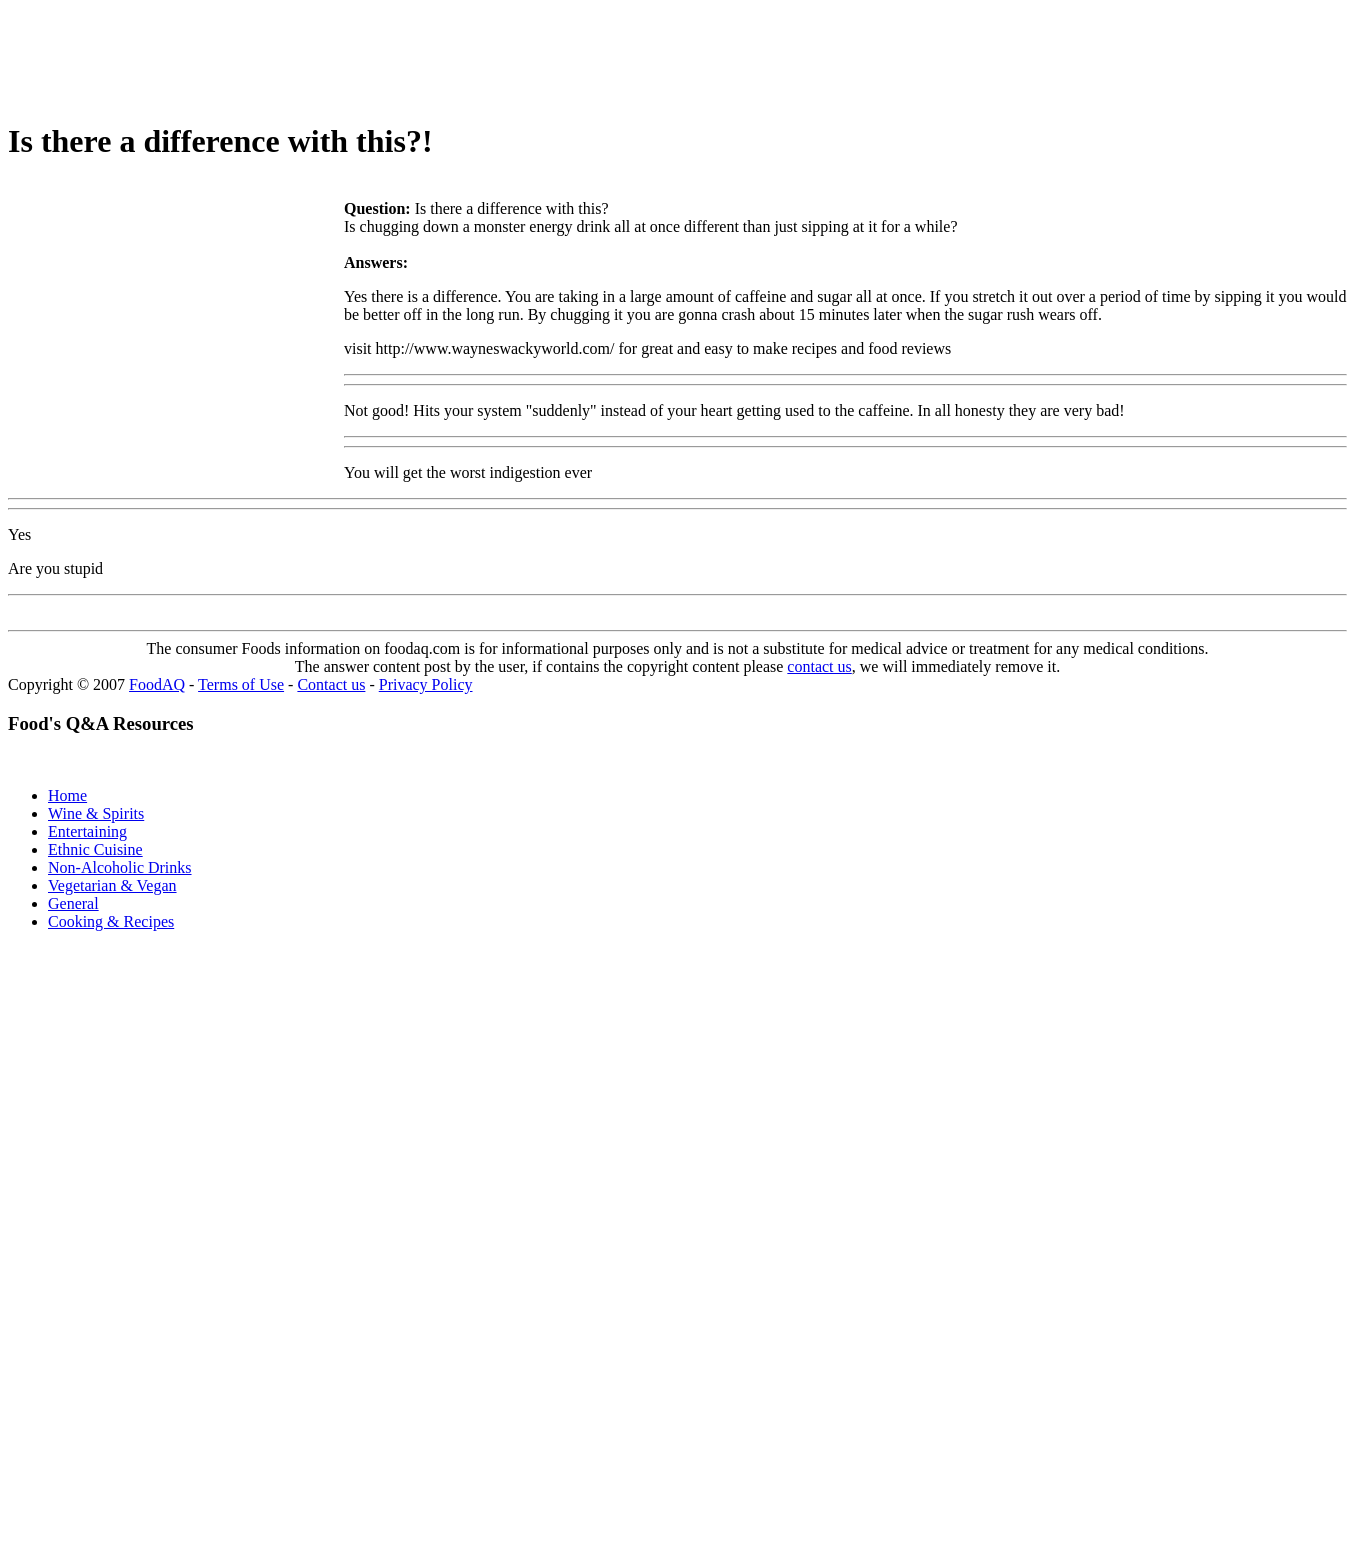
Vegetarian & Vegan (112, 885)
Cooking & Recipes (111, 921)
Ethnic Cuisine (95, 849)
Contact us (331, 684)
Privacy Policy (426, 684)
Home (67, 795)
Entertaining (87, 831)
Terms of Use (241, 684)
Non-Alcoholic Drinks (120, 867)
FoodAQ (157, 684)
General (73, 903)
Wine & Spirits (96, 813)
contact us (819, 666)
